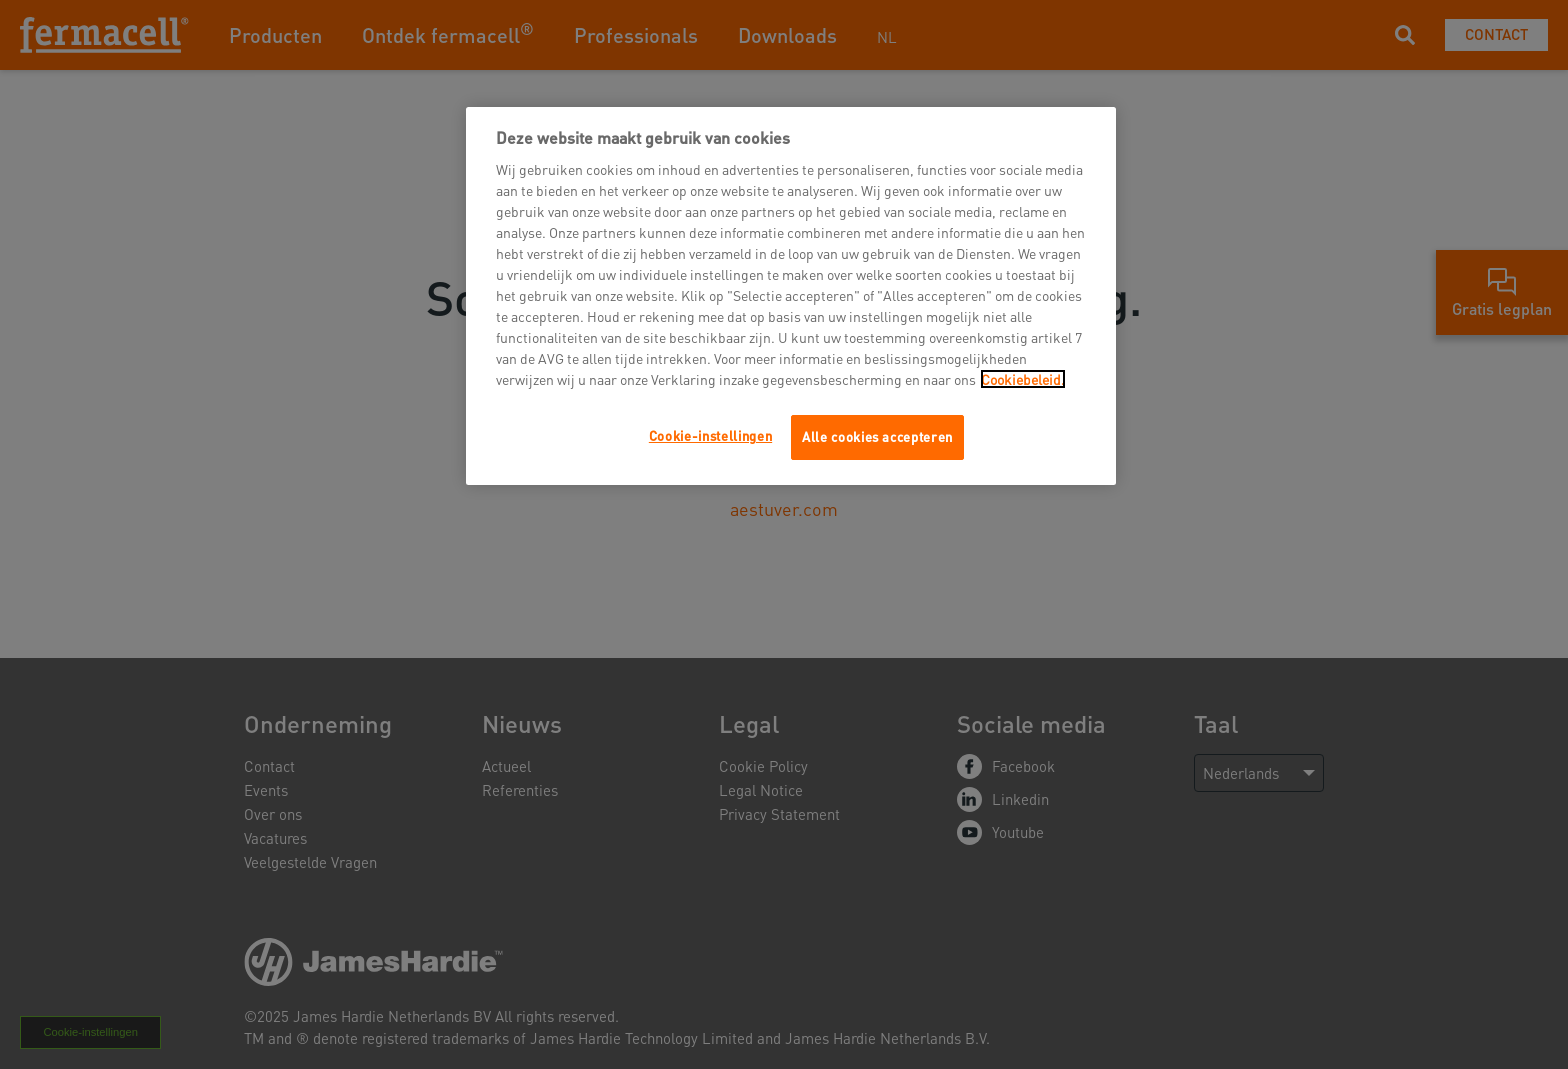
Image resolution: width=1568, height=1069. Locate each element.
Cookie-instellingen (710, 435)
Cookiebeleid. (1023, 379)
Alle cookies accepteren (877, 436)
